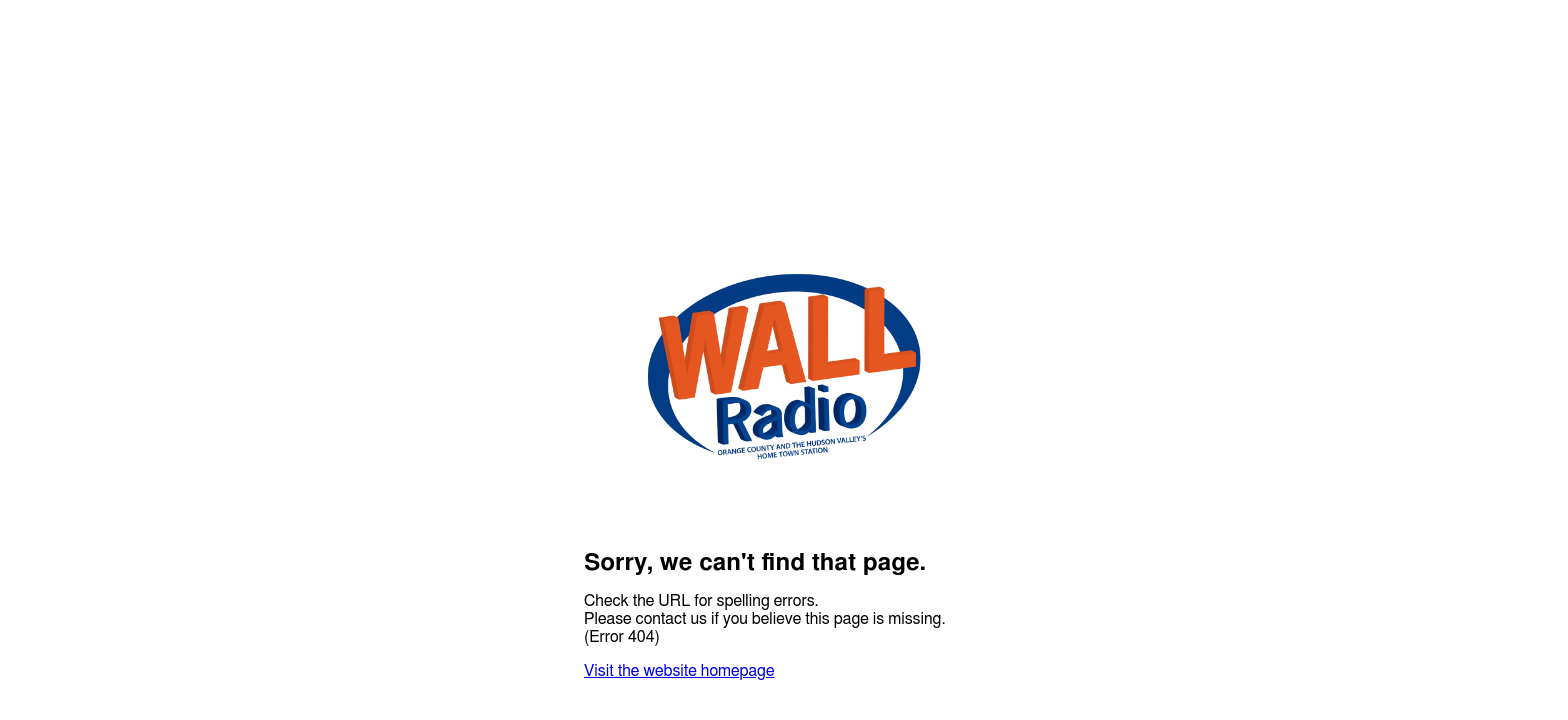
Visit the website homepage (679, 671)
